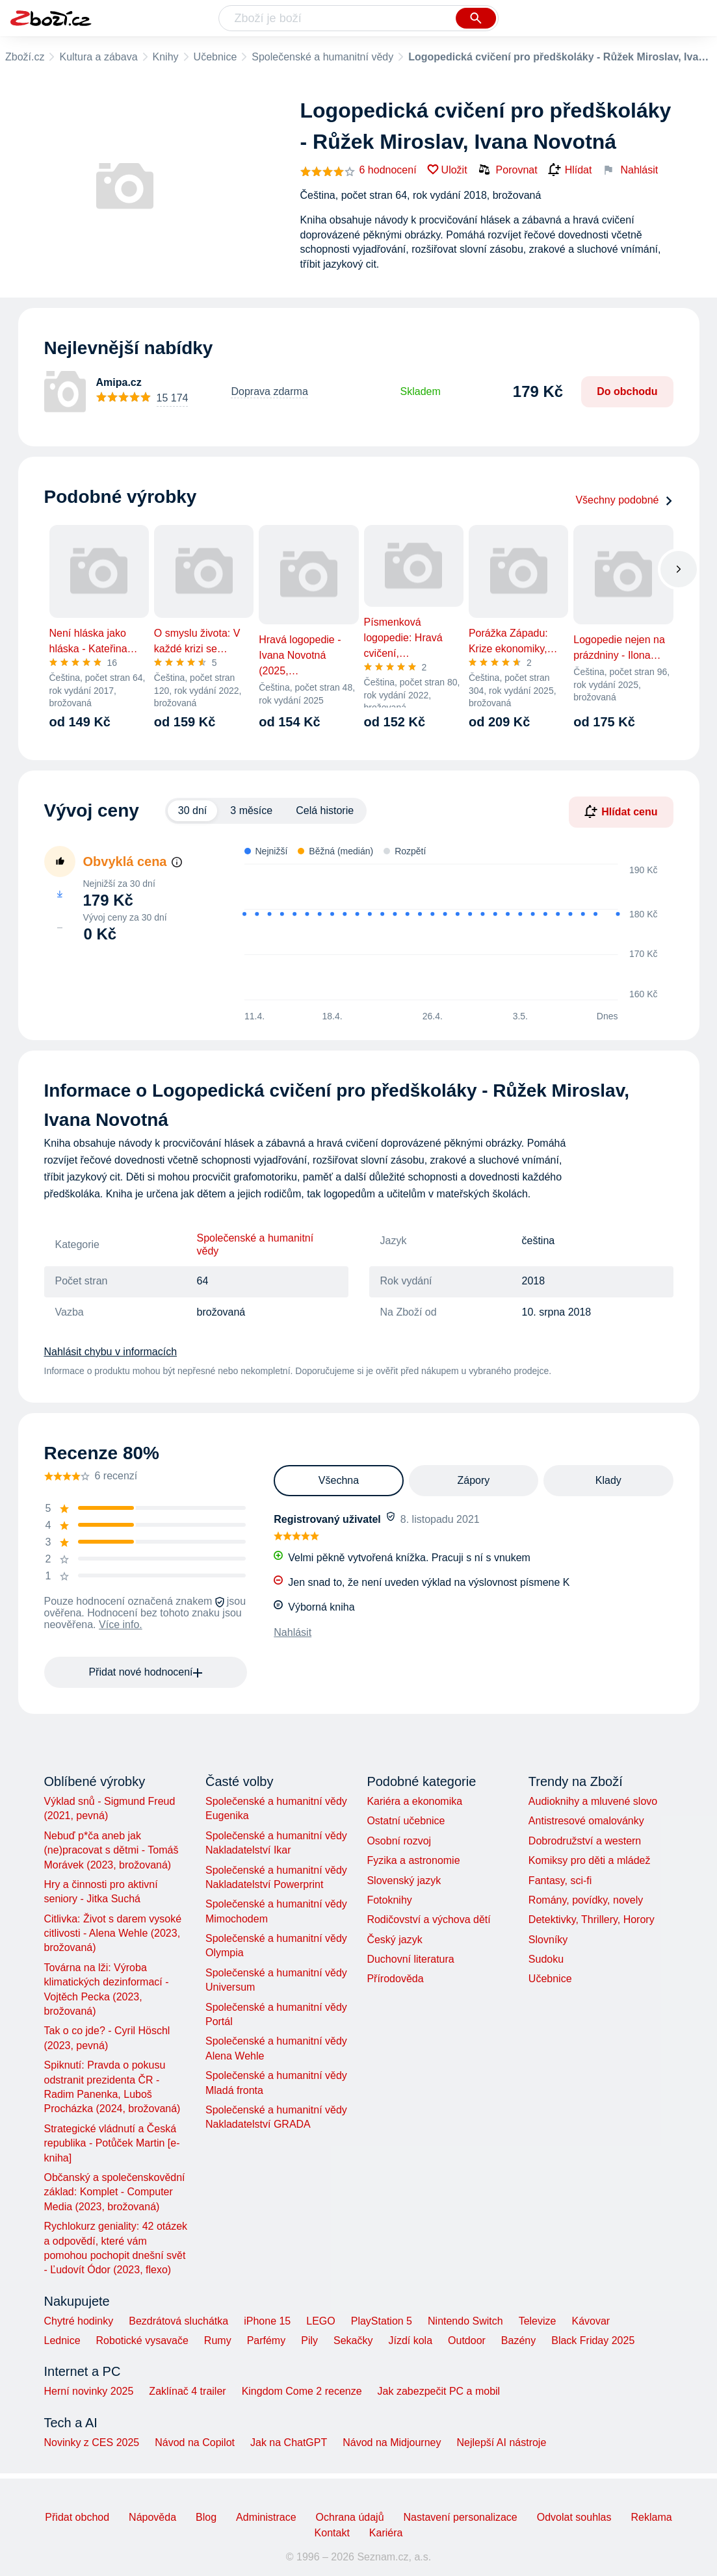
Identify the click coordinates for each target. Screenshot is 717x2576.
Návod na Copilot (195, 2442)
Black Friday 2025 (592, 2340)
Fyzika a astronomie (413, 1860)
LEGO (320, 2321)
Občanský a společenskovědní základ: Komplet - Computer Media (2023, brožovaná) (114, 2192)
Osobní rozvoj (399, 1840)
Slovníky (547, 1939)
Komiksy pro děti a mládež (589, 1860)
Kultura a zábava (98, 56)
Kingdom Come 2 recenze (302, 2391)
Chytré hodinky (79, 2321)
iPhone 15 (267, 2321)
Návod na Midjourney (392, 2442)
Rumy (217, 2340)
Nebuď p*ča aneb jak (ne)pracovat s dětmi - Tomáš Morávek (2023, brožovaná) (111, 1850)
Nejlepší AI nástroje (501, 2442)
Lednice (62, 2340)
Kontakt (332, 2532)
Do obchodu (627, 391)
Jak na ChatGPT (288, 2442)
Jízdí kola (410, 2340)
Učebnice (215, 56)
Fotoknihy (389, 1900)
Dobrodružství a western (584, 1840)
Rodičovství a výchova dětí (428, 1919)
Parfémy (266, 2340)
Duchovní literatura (410, 1959)
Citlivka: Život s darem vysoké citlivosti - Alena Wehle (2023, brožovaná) (113, 1933)
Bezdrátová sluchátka (178, 2321)
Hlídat (570, 170)
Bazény (518, 2340)
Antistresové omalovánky (586, 1820)
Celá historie (325, 810)
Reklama (651, 2517)
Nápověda (152, 2517)
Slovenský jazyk (404, 1880)
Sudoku (546, 1959)
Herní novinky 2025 (89, 2391)
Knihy (166, 56)
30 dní (192, 810)
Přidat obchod (77, 2517)
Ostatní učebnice (406, 1820)
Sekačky (352, 2340)
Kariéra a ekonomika (414, 1801)
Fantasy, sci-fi (560, 1880)
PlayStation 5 (381, 2321)
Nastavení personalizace (460, 2517)
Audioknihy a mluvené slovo (592, 1801)
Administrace (266, 2517)
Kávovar (590, 2321)
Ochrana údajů (350, 2517)
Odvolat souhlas (574, 2517)
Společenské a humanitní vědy (322, 56)
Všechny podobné (624, 499)
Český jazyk (394, 1939)
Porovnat (508, 169)
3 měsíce (251, 810)
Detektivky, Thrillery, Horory (591, 1919)
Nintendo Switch (465, 2321)
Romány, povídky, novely (585, 1900)
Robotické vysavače (142, 2340)
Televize (537, 2321)
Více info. (120, 1624)
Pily (309, 2340)
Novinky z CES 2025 (92, 2442)
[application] (443, 932)
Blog (206, 2517)
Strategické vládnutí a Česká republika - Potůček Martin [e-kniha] (112, 2143)
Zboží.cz (24, 56)
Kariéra (386, 2532)
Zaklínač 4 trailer (187, 2391)
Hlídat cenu (620, 811)
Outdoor (467, 2340)
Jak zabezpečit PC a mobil (439, 2391)
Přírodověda (395, 1978)
